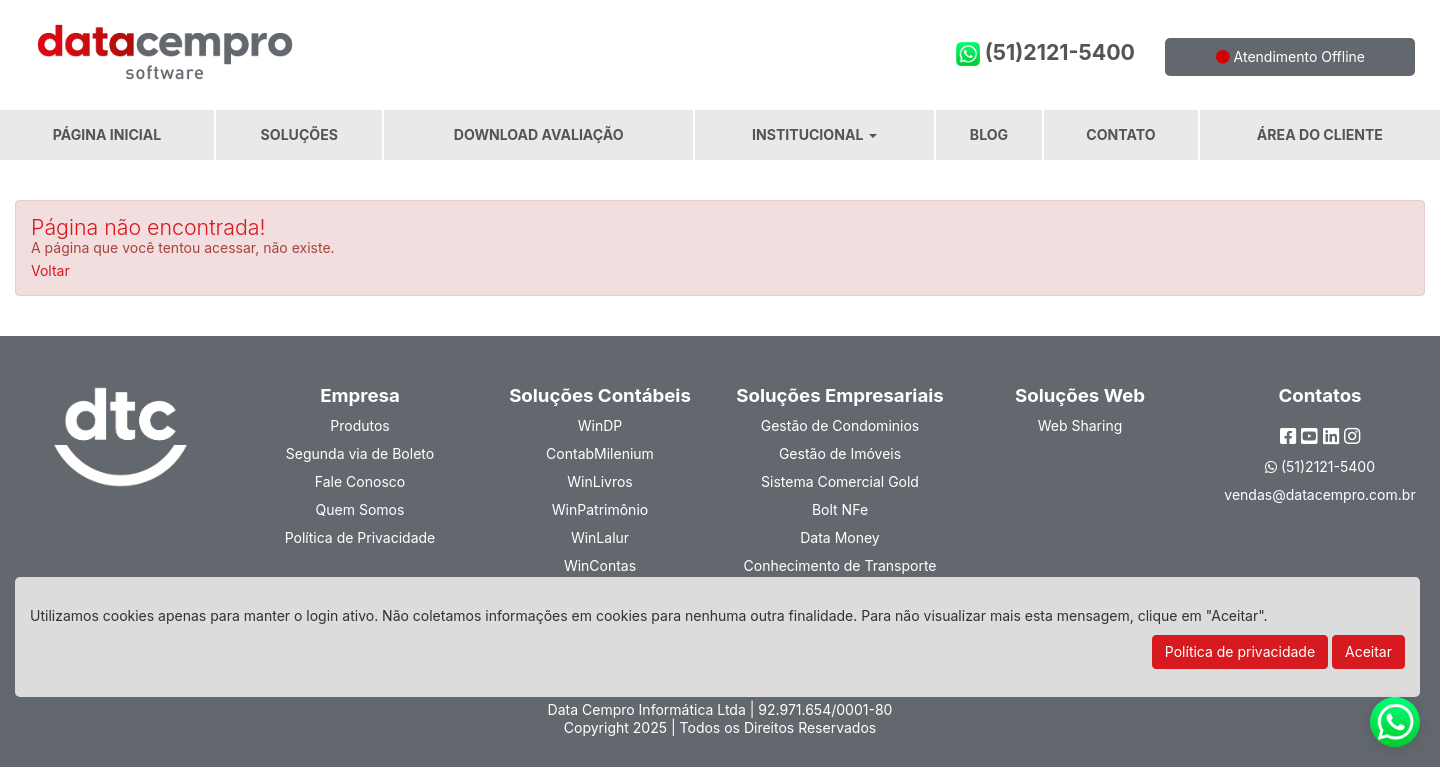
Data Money (839, 537)
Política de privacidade (1240, 651)
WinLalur (600, 537)
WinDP (600, 425)
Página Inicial (107, 134)
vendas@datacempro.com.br (1319, 494)
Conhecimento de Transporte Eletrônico (840, 574)
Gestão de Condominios (840, 425)
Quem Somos (360, 509)
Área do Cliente (1320, 134)
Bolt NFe (840, 509)
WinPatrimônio (600, 509)
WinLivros (599, 481)
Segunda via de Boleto (360, 453)
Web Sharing (1080, 425)
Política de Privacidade (360, 537)
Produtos (359, 425)
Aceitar (1368, 651)
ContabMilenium (600, 453)
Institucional (814, 134)
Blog (989, 134)
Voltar (50, 270)
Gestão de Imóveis (840, 453)
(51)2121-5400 (1045, 52)
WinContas (600, 565)
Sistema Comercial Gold (840, 481)
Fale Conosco (360, 481)
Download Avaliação (539, 134)
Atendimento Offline (1290, 56)
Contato (1120, 134)
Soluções (299, 134)
